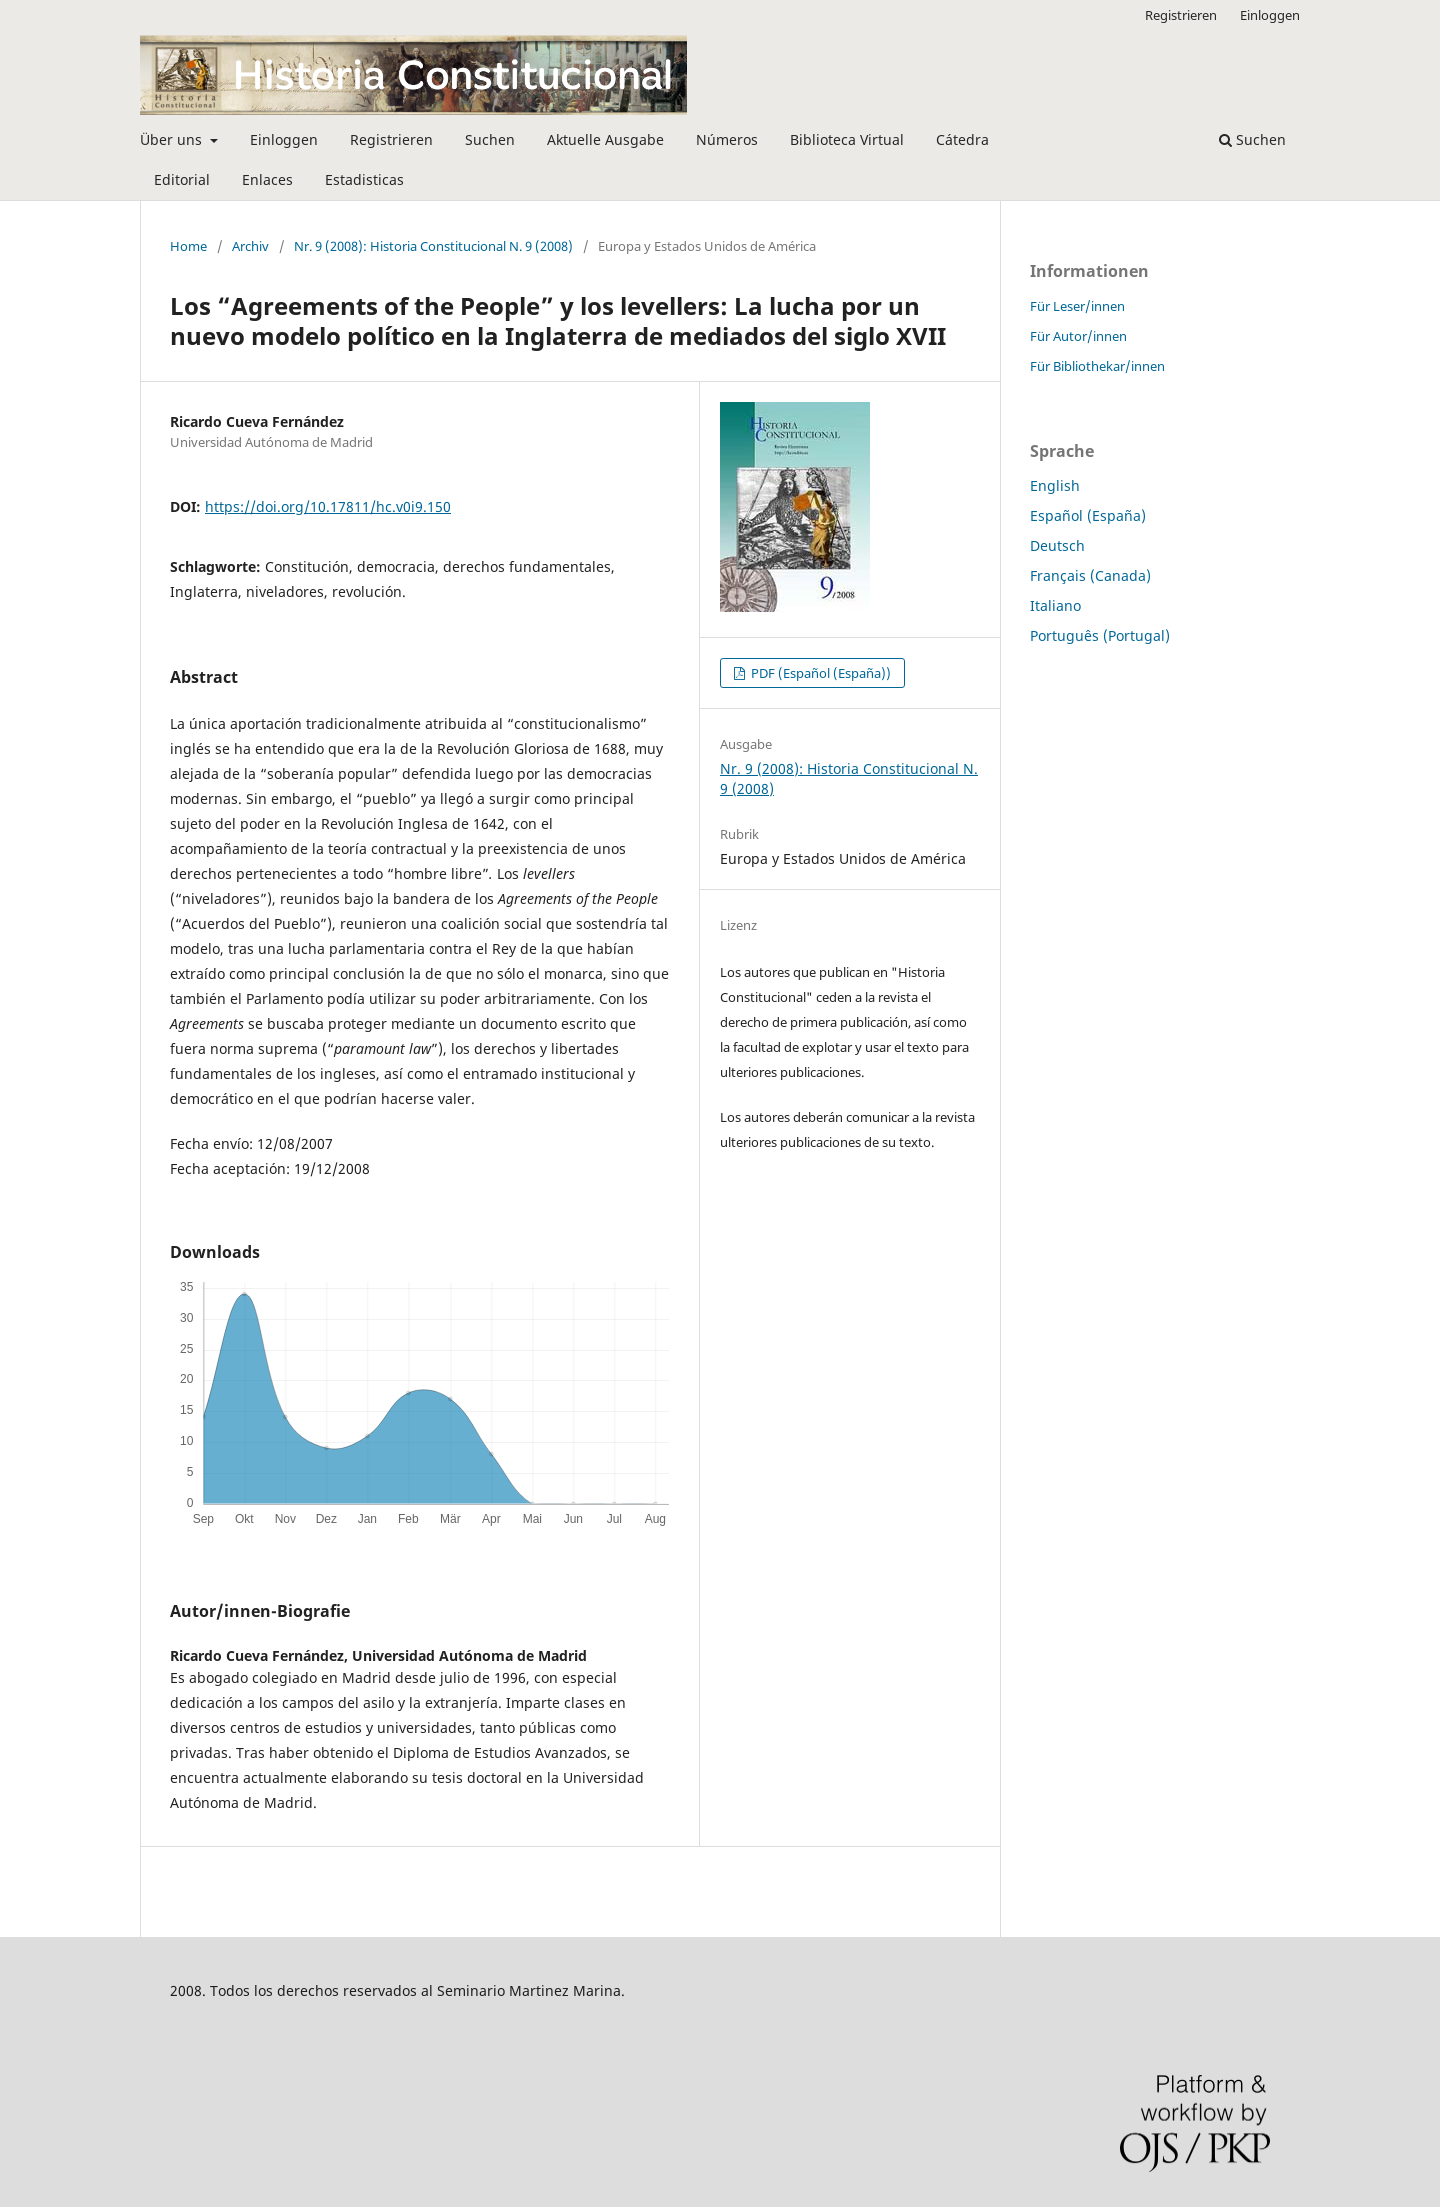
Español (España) (1088, 515)
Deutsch (1057, 545)
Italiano (1055, 605)
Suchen (490, 139)
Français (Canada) (1090, 575)
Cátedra (962, 139)
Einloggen (284, 139)
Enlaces (267, 179)
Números (727, 139)
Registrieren (391, 139)
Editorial (182, 179)
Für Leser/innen (1077, 306)
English (1055, 485)
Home (188, 246)
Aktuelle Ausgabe (605, 139)
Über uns (173, 139)
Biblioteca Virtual (847, 139)
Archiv (250, 246)
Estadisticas (364, 179)
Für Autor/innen (1078, 336)
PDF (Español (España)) (819, 673)
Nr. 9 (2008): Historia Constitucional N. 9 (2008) (433, 246)
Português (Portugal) (1100, 635)
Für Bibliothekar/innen (1097, 366)
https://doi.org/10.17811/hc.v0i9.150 (328, 506)
